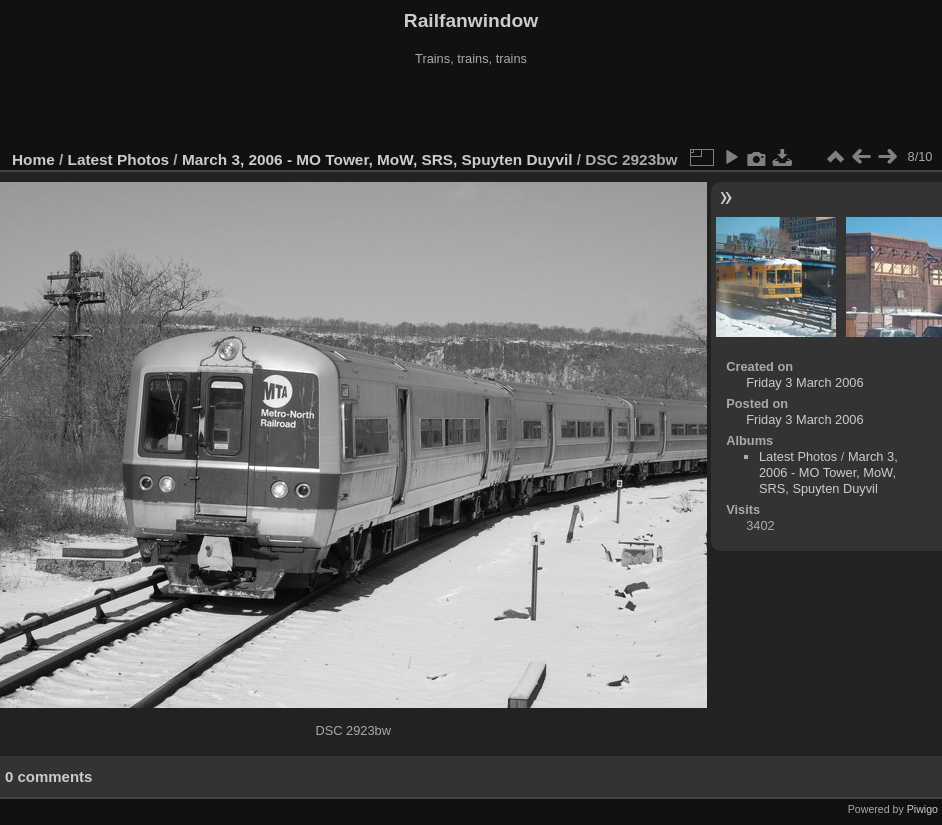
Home (33, 159)
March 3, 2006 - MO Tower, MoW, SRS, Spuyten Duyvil (377, 159)
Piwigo (922, 809)
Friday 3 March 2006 (804, 382)
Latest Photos (119, 159)
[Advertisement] (471, 109)
